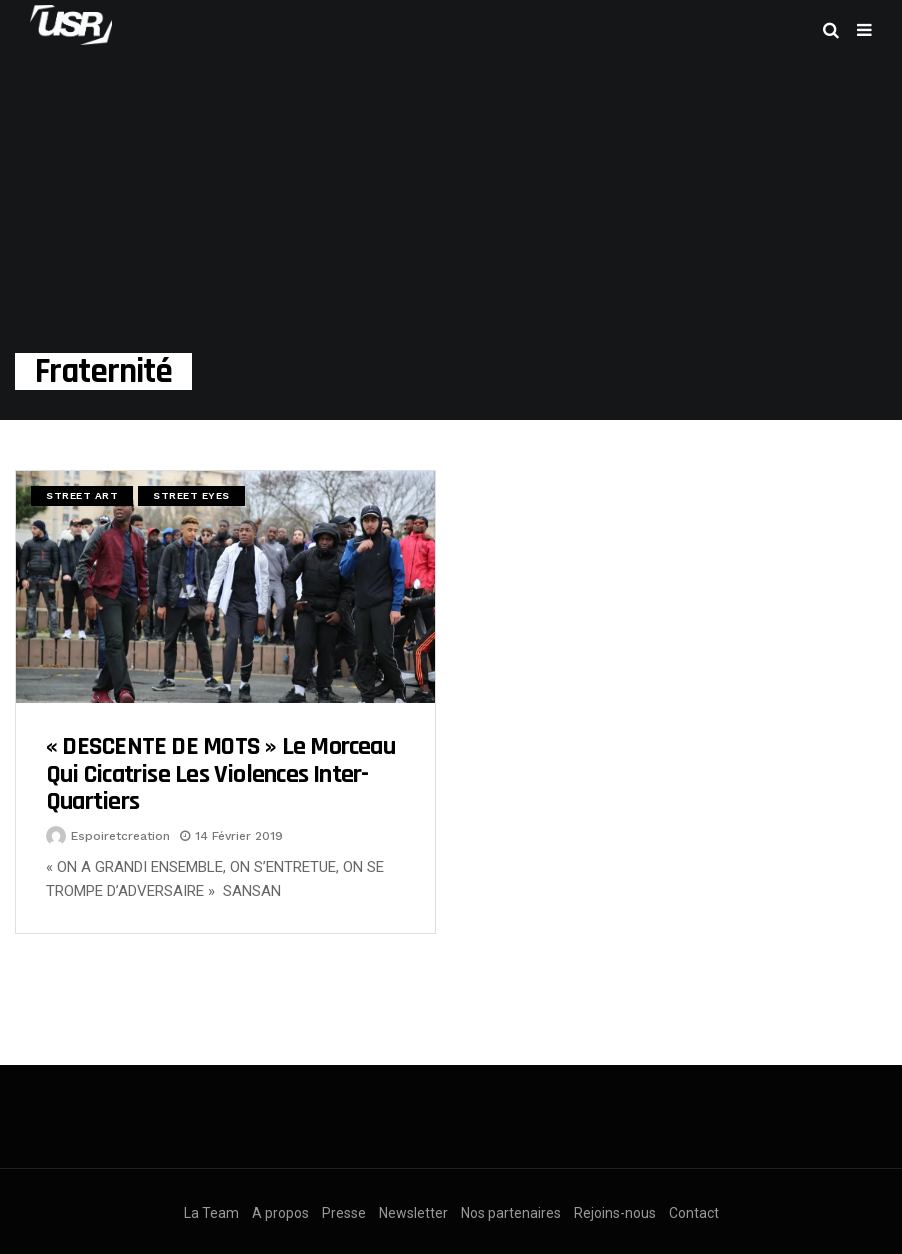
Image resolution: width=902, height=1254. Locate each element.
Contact (694, 1213)
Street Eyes (191, 495)
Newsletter (413, 1213)
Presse (344, 1213)
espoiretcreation (120, 836)
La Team (211, 1213)
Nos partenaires (511, 1213)
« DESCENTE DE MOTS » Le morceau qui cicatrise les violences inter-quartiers (220, 774)
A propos (280, 1213)
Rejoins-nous (615, 1213)
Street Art (82, 495)
